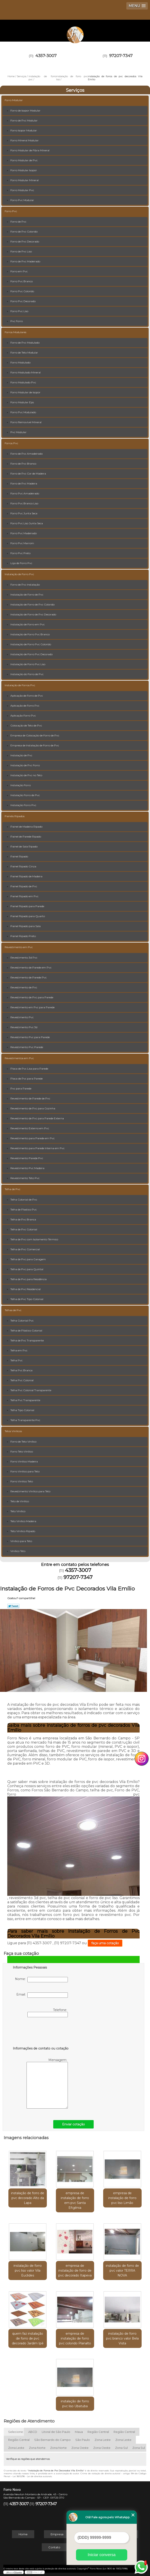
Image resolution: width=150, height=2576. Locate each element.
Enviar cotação (73, 2124)
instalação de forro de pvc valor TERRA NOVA (122, 2270)
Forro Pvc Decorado (23, 301)
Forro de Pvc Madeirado (25, 261)
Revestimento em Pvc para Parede (32, 1007)
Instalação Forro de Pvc (25, 795)
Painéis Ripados (15, 816)
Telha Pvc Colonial (22, 1380)
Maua (79, 2432)
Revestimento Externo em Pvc (29, 1128)
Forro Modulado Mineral (25, 372)
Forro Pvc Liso (19, 311)
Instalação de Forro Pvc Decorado (31, 654)
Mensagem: (47, 2083)
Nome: (41, 1979)
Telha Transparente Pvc (25, 1420)
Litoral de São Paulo (56, 2432)
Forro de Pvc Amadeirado (26, 453)
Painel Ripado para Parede (27, 906)
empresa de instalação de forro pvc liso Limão (122, 2198)
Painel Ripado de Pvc (23, 886)
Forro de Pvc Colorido (24, 231)
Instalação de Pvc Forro (25, 765)
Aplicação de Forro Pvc (24, 705)
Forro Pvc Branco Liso (24, 503)
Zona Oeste (80, 2447)
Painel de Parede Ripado (25, 836)
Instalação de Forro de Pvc (26, 594)
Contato (54, 2547)
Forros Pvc (11, 443)
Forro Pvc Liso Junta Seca (26, 523)
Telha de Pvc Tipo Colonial (26, 1299)
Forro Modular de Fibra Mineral (29, 150)
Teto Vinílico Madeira (23, 1521)
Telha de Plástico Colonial (26, 1330)
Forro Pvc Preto (20, 553)
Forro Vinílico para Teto (25, 1471)
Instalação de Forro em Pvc (27, 624)
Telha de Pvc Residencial (25, 1289)
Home (23, 2534)
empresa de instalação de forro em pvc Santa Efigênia (75, 2200)
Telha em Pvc (18, 1350)
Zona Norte (37, 2447)
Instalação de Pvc (21, 755)
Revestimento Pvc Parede (26, 1047)
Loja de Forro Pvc (21, 563)
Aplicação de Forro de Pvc (26, 695)
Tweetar (13, 1606)
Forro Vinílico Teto (21, 1481)
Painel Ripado (19, 856)
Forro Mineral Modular (24, 140)
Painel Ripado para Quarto (27, 916)
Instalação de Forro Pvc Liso (27, 664)
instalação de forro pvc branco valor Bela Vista (122, 2338)
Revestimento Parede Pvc (26, 1158)
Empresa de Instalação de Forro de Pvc (34, 745)
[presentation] (40, 2033)
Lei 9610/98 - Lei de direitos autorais (32, 2476)
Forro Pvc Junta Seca (23, 513)
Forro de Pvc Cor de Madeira (28, 473)
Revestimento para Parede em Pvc (32, 1138)
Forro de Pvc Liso (21, 251)
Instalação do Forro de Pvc (27, 674)
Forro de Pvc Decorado (24, 241)
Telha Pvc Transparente (25, 1400)
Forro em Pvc (19, 271)
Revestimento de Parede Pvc (28, 977)
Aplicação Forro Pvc (23, 715)
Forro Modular (14, 100)
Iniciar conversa (102, 2555)
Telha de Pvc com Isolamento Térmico (34, 1239)
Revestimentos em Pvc (19, 1058)
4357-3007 (46, 55)
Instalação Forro (20, 785)
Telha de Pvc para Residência (28, 1279)
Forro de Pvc (18, 221)
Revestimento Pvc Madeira (27, 1168)
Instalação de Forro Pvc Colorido (30, 644)
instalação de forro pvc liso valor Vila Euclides (27, 2270)
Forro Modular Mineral (24, 180)
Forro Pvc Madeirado (23, 533)
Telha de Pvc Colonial (23, 1229)
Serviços (75, 90)
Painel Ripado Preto (23, 936)
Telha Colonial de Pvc (23, 1199)
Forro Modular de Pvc (24, 160)
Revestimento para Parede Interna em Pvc (37, 1148)
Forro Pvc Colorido (22, 291)
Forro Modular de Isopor (25, 392)
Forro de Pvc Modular (24, 120)
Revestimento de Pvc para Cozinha (32, 1108)
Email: (42, 1995)
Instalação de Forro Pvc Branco (30, 634)
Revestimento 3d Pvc (23, 957)
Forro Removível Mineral (26, 422)
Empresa (57, 2534)
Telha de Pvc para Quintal (26, 1269)
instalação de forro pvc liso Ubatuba (75, 2403)
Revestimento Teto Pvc (25, 1178)
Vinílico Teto (17, 1551)
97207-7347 (121, 55)
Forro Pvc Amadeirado (24, 493)
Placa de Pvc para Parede (26, 1078)
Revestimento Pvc (22, 1017)
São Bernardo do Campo (52, 2440)
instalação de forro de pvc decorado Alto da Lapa (27, 2198)
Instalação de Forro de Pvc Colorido (32, 604)
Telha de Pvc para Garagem (28, 1259)
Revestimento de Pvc (23, 987)
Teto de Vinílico (19, 1501)
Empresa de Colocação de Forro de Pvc (34, 735)
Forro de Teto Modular (24, 352)
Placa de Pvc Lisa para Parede (29, 1068)
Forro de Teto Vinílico (23, 1441)
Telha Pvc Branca (21, 1370)
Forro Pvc (11, 211)
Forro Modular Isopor (23, 170)
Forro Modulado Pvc (23, 382)
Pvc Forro (16, 321)
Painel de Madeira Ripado (26, 826)
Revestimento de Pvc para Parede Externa (37, 1118)
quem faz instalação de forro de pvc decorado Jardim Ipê (28, 2338)
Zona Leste (103, 2440)
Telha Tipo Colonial (22, 1410)
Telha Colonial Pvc (22, 1320)
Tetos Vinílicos (13, 1431)
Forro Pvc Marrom (22, 543)
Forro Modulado (20, 362)
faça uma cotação (105, 1943)
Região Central (98, 2432)
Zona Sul (121, 2447)
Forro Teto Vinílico (21, 1451)
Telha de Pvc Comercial (25, 1249)
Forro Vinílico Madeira (24, 1461)
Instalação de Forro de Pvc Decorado (33, 614)
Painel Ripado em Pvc (24, 896)
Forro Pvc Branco (21, 281)
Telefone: (47, 2012)
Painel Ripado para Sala (25, 926)
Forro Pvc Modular (22, 200)
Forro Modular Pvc (22, 190)
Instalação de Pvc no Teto (26, 775)
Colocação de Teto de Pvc (26, 725)
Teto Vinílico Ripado (22, 1531)
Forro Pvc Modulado (23, 412)
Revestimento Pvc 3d (23, 1027)
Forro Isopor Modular (23, 130)
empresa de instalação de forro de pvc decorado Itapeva (75, 2270)
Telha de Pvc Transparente (27, 1340)
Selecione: (16, 2432)
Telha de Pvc (12, 1189)
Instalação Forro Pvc (23, 805)
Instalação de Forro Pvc (19, 574)
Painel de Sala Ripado (24, 846)
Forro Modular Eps (22, 402)
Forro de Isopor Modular (25, 110)
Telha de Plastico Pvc (23, 1209)
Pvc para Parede (20, 1088)
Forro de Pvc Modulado (25, 342)
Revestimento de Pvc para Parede (31, 997)
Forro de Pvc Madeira (23, 483)
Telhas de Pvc (13, 1310)
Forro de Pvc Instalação (25, 584)
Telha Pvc (16, 1360)
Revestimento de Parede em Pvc (30, 967)
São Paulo (82, 2440)
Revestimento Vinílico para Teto (30, 1491)
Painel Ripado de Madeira (26, 876)
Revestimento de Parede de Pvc (30, 1098)
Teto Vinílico (17, 1511)
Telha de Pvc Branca (23, 1219)
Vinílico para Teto (21, 1541)
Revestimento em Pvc (19, 947)
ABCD (32, 2432)
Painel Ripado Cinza (23, 866)
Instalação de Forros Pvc (20, 685)
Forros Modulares (15, 332)
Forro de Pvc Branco (23, 463)
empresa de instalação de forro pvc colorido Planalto (75, 2338)
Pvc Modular (18, 432)
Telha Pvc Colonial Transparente (30, 1390)
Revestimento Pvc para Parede (30, 1037)
